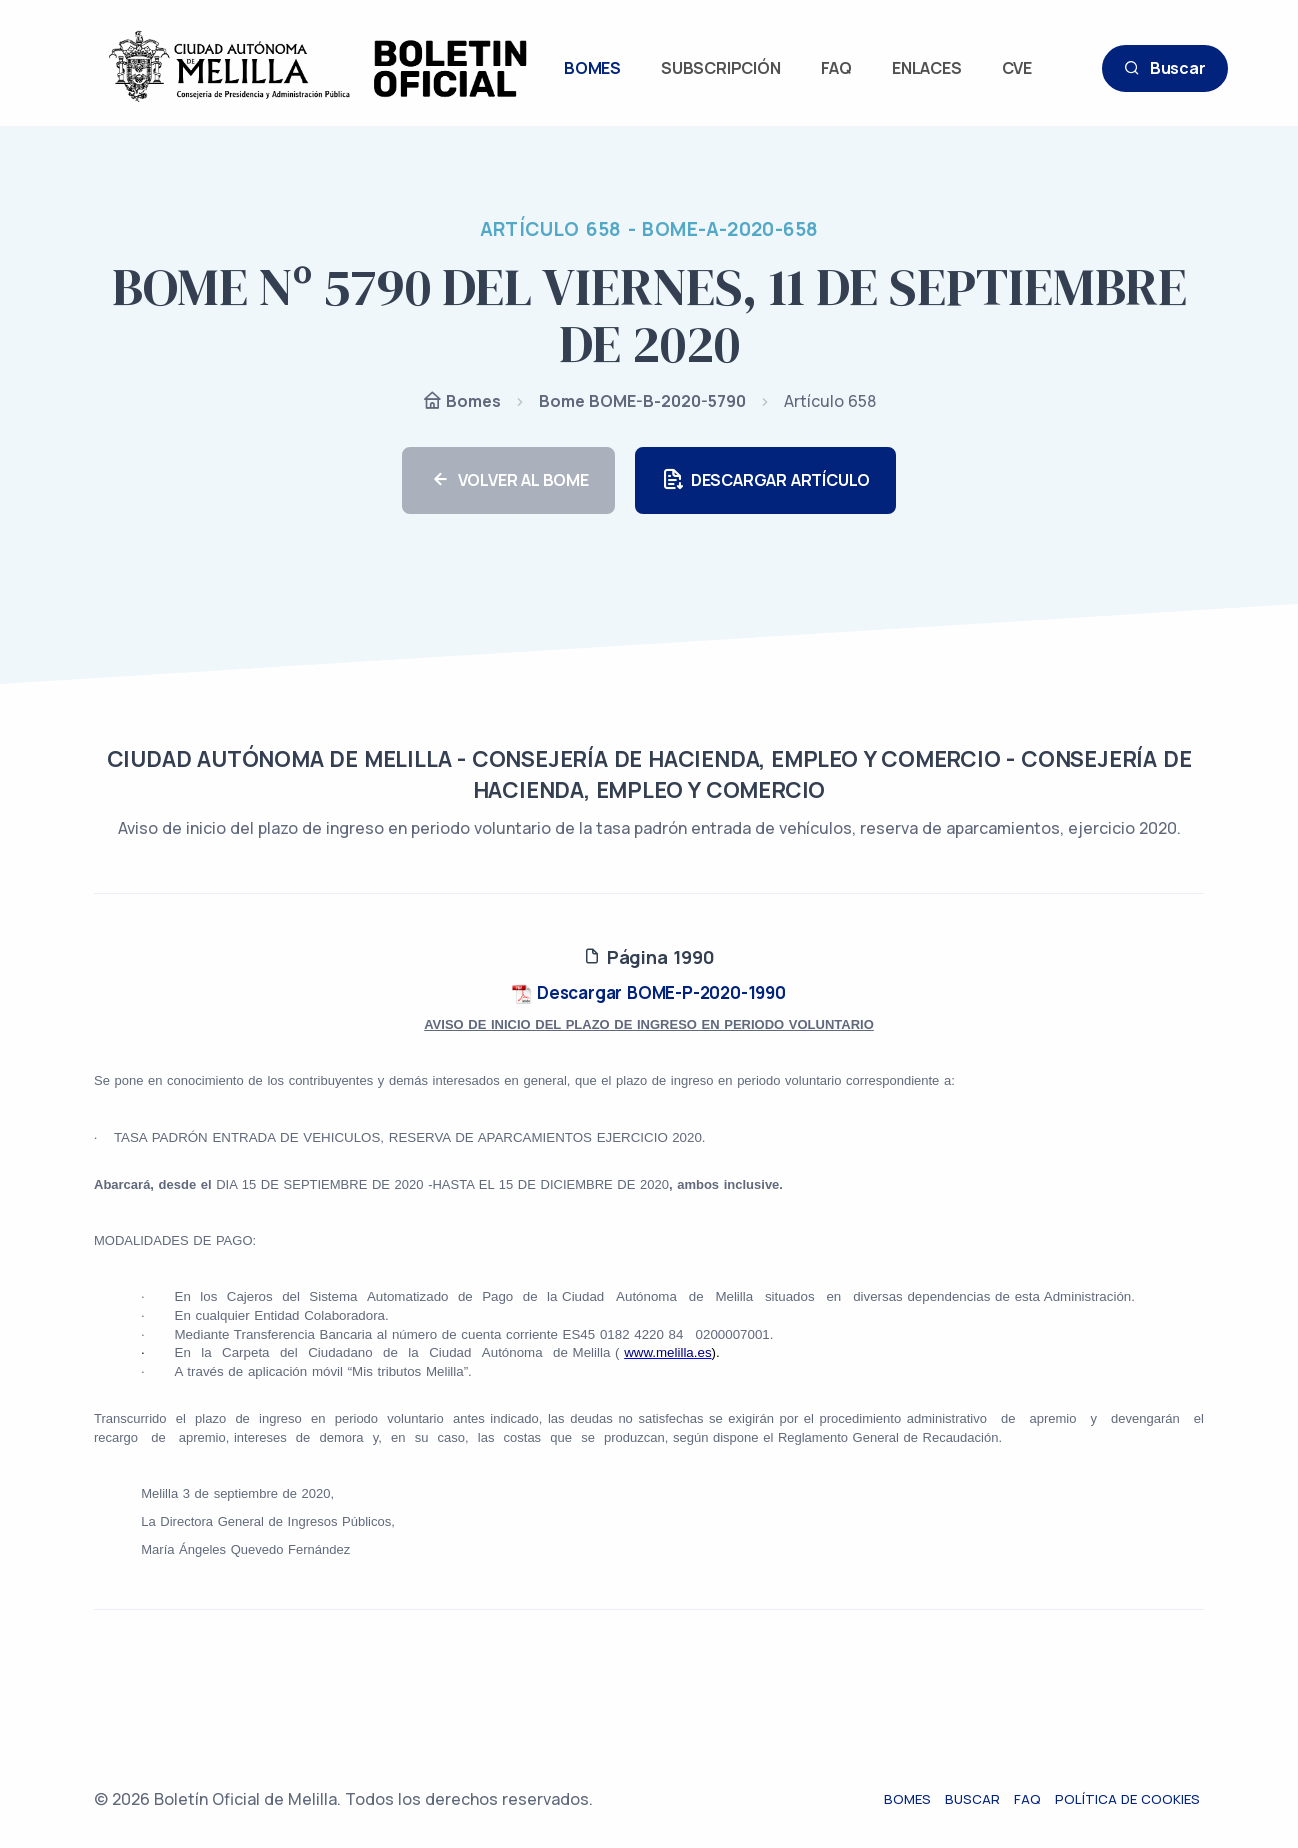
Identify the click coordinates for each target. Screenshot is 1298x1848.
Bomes (461, 402)
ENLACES (927, 68)
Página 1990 (648, 957)
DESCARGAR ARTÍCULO (765, 480)
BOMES (592, 68)
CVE (1017, 68)
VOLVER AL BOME (508, 480)
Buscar (1165, 68)
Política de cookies (1131, 1799)
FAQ (836, 68)
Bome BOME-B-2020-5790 (642, 401)
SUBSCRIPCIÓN (721, 68)
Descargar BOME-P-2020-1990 (649, 992)
